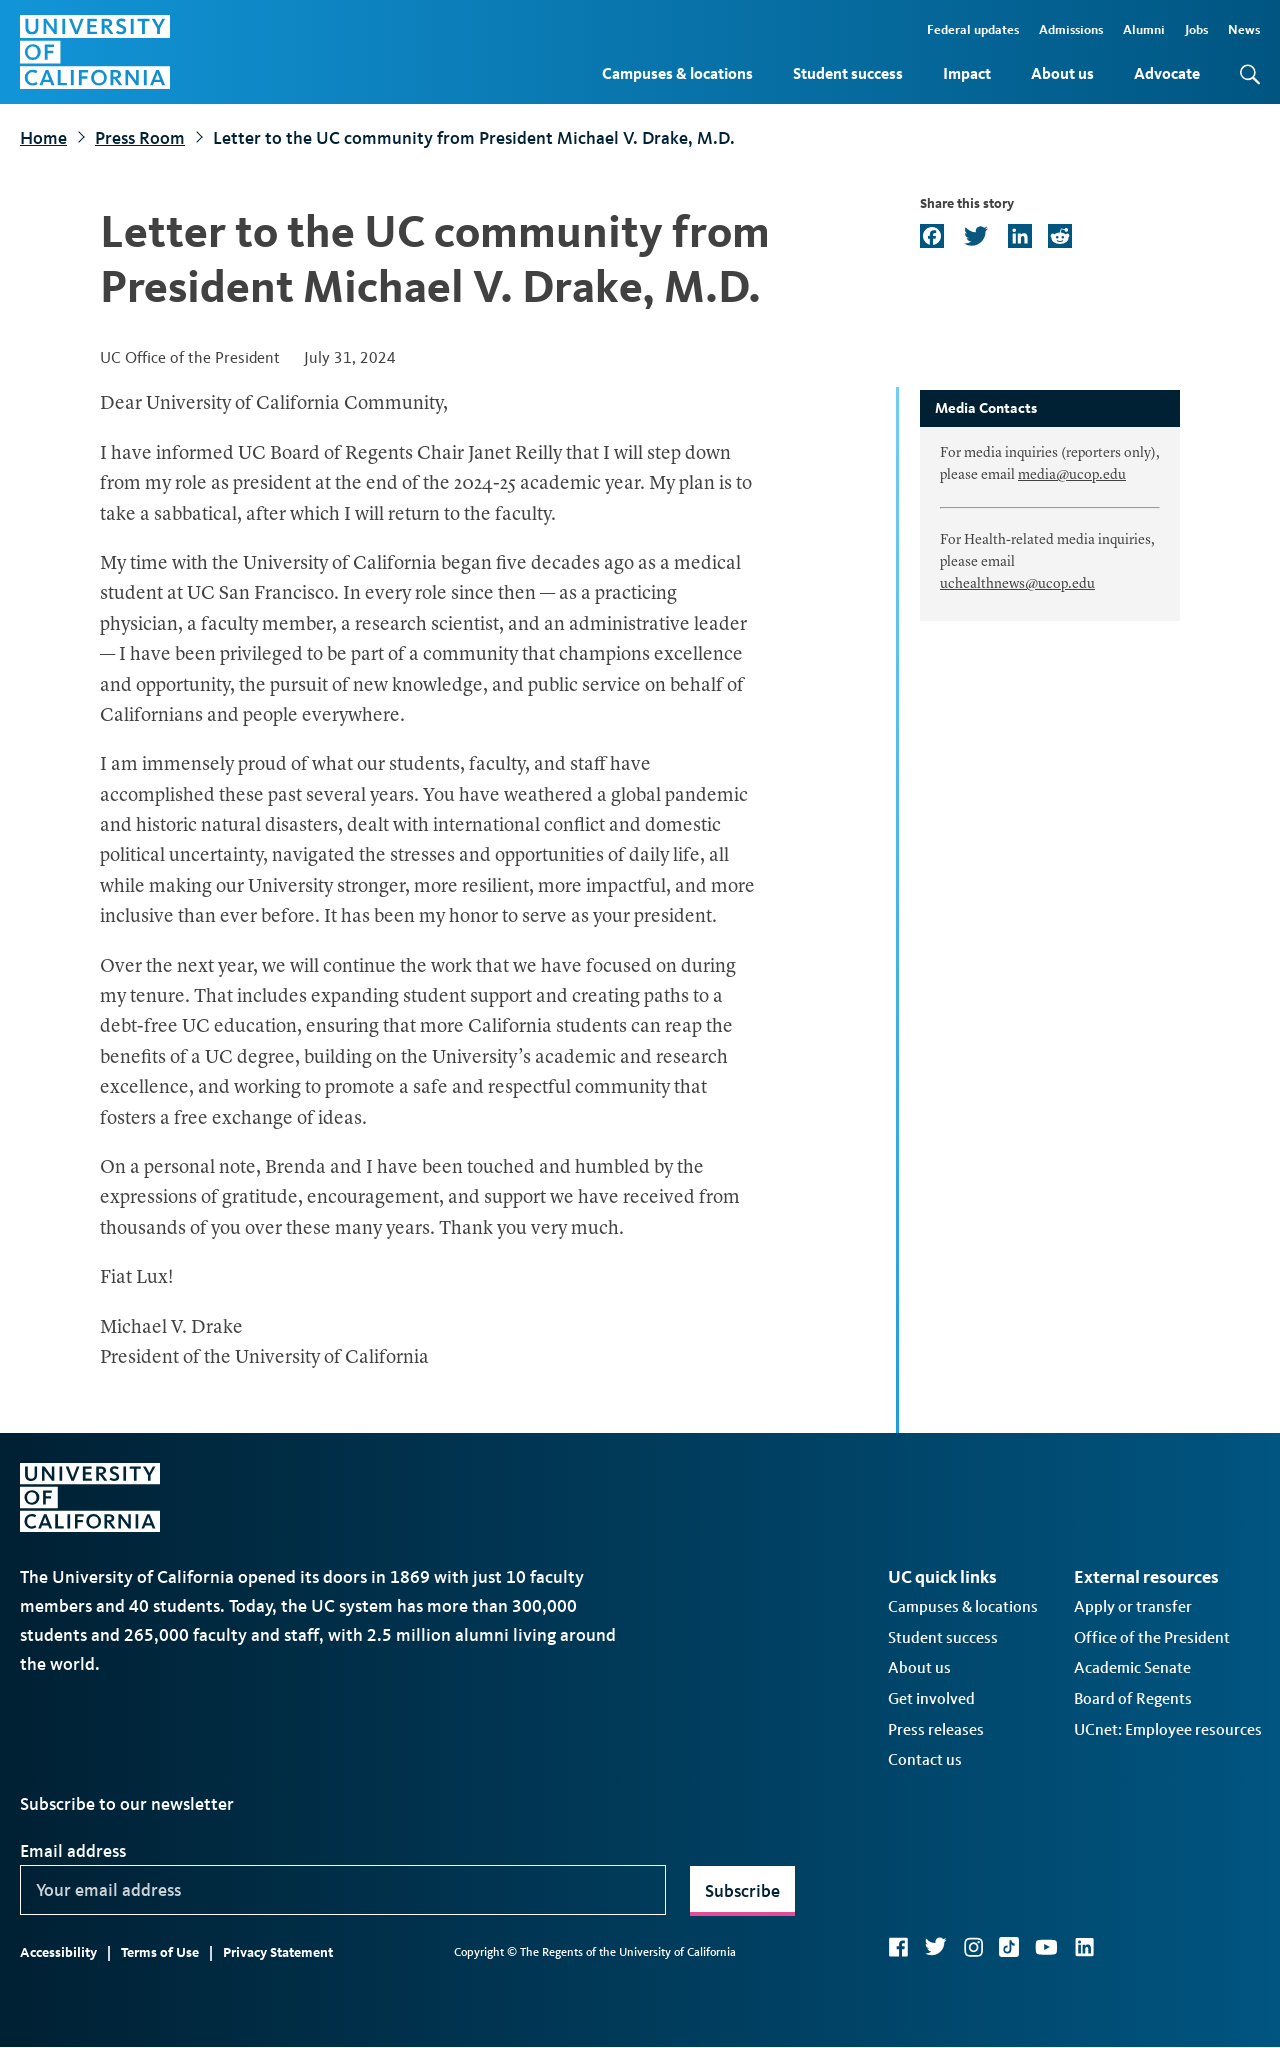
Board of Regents (1133, 1698)
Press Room (140, 138)
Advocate (1167, 73)
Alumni (1144, 29)
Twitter (935, 1947)
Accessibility (58, 1952)
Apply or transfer (1133, 1606)
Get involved (931, 1698)
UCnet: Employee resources (1168, 1729)
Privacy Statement (278, 1952)
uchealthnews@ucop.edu (1017, 584)
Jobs (1196, 29)
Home (43, 138)
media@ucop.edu (1072, 475)
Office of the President (1152, 1637)
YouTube (1046, 1947)
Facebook (898, 1947)
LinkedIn (1084, 1947)
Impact (967, 73)
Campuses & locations (677, 73)
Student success (848, 73)
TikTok (1009, 1947)
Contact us (925, 1759)
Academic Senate (1132, 1667)
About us (1062, 73)
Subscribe (742, 1891)
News (1244, 29)
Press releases (936, 1729)
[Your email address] (343, 1890)
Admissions (1071, 29)
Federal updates (973, 29)
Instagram (973, 1947)
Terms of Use (160, 1952)
